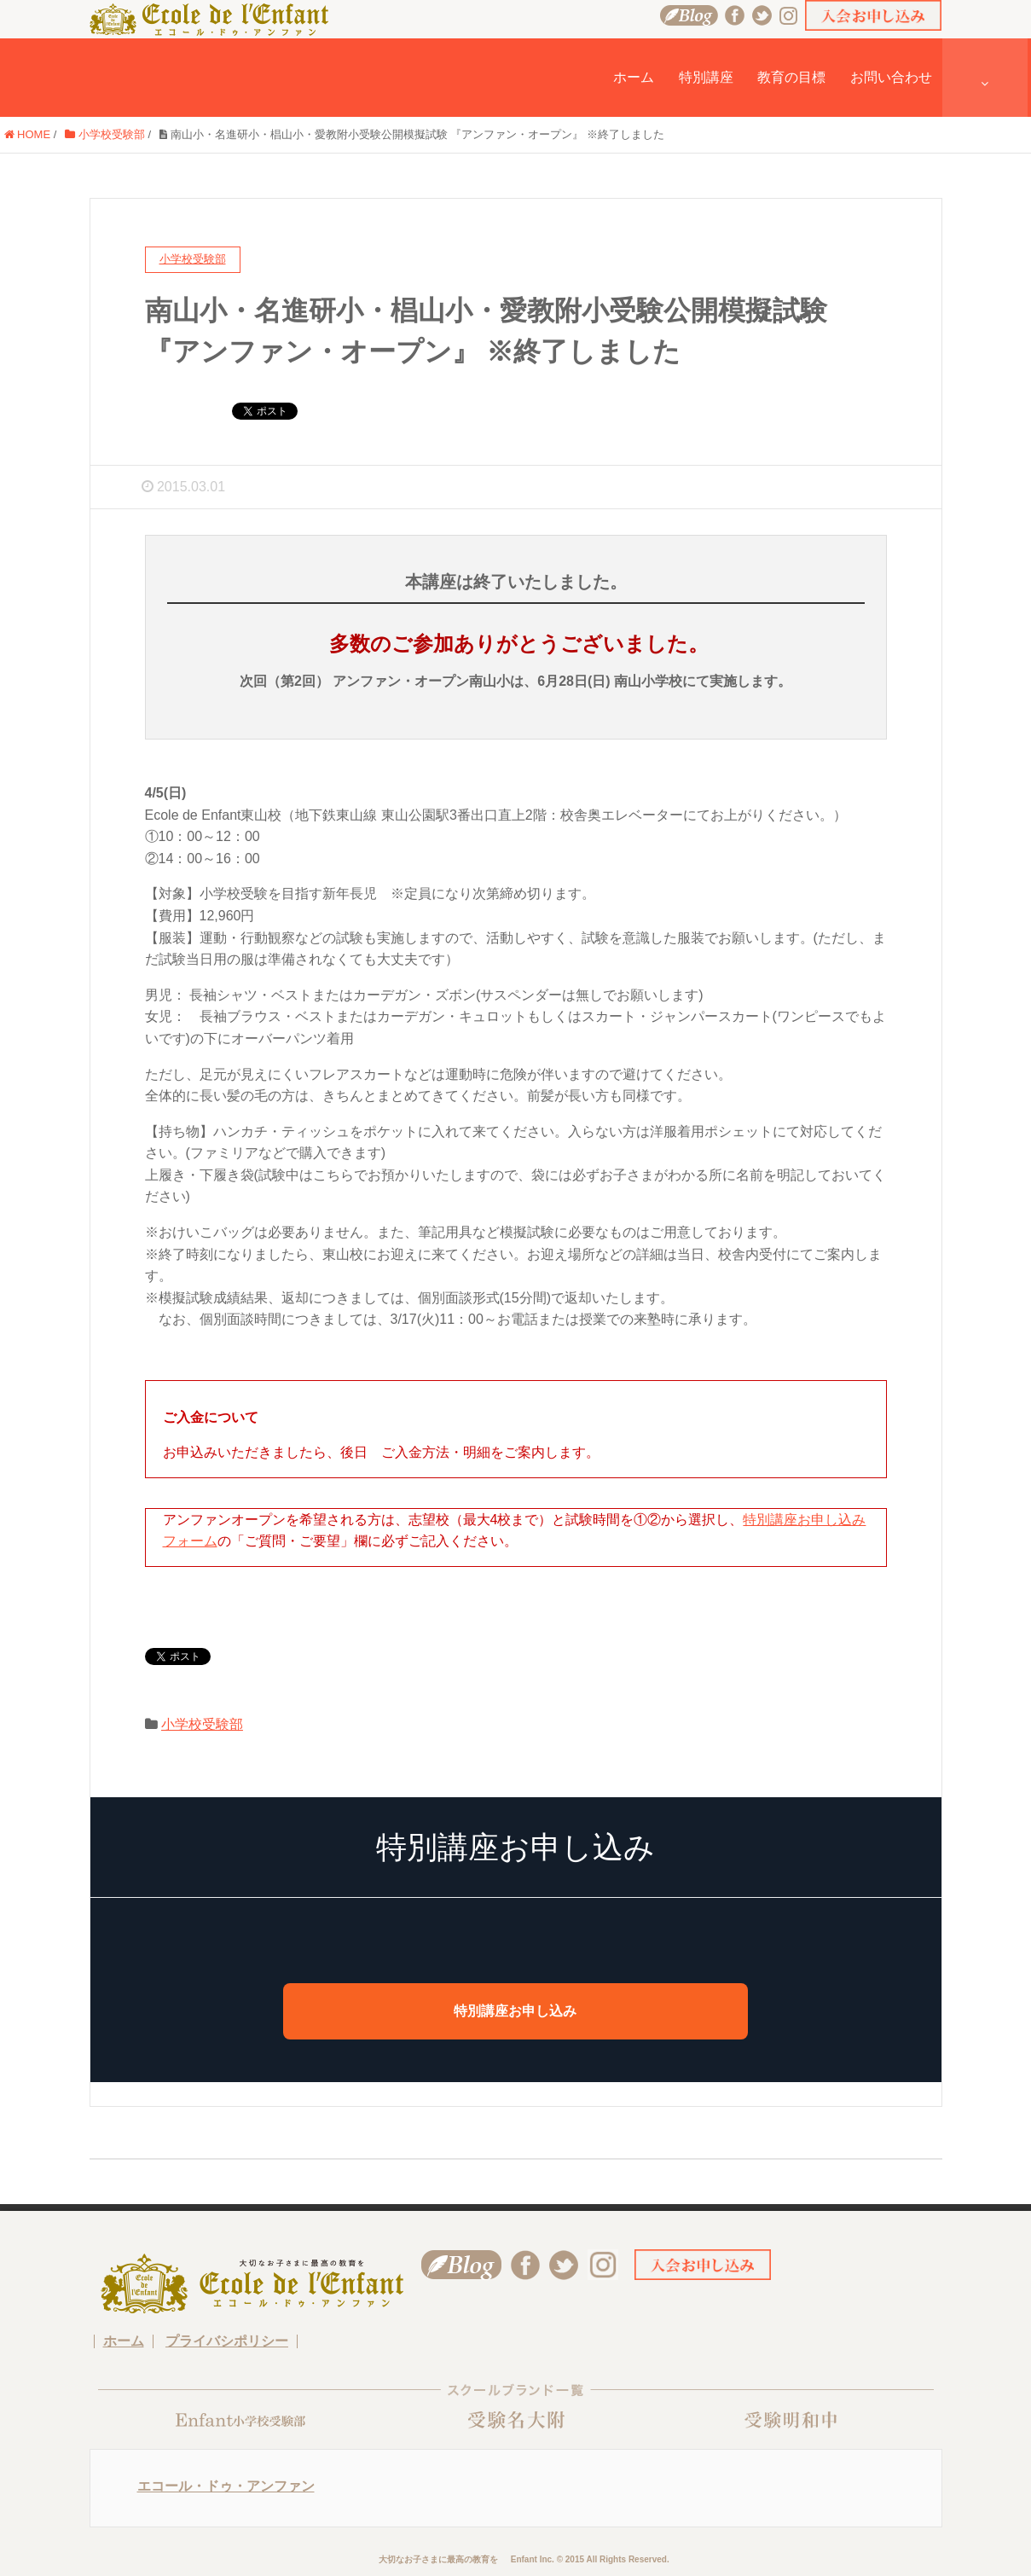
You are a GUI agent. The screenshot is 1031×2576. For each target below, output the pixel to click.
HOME (27, 134)
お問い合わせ (891, 77)
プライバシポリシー (226, 2341)
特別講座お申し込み (515, 2011)
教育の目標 (791, 77)
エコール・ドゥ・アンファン (226, 2486)
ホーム (633, 77)
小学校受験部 (105, 134)
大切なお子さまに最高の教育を (438, 2559)
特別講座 (706, 77)
